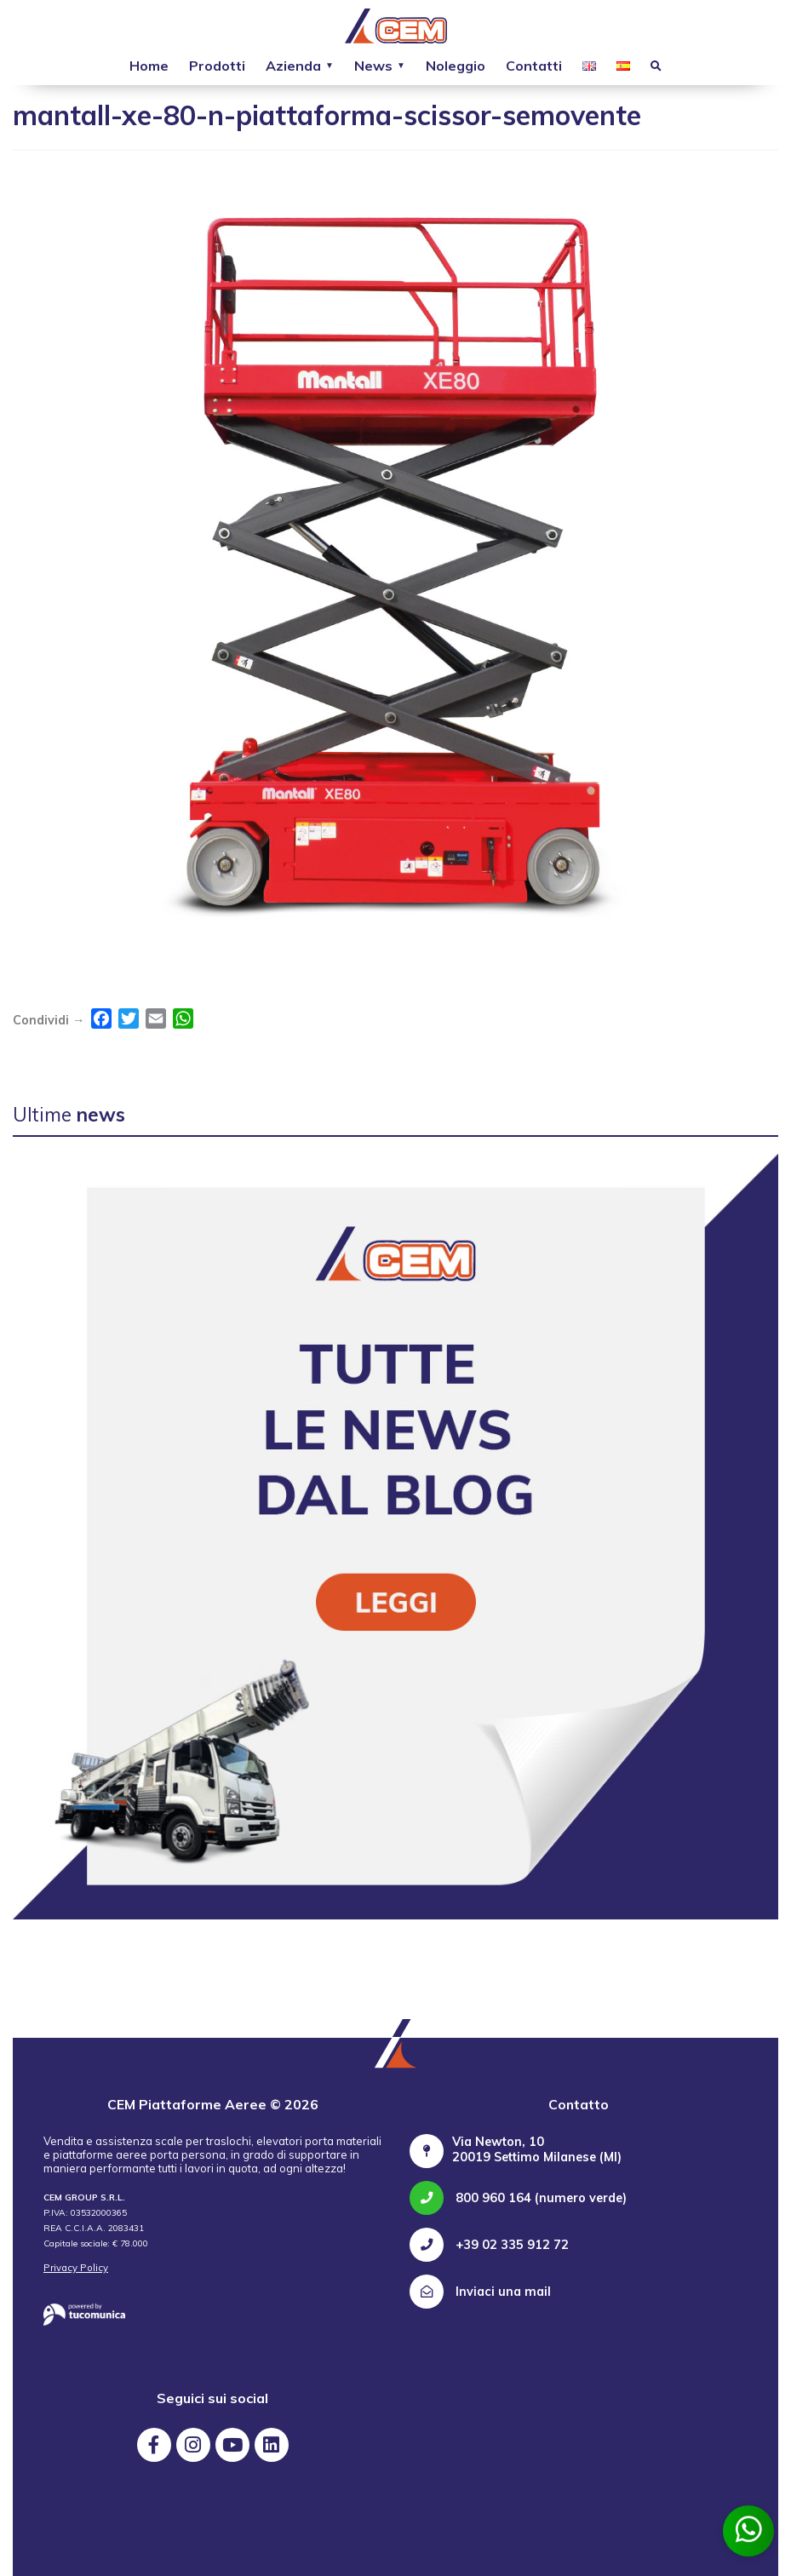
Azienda (293, 65)
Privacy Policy (75, 2268)
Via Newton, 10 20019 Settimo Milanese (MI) (537, 2149)
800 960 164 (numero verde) (518, 2198)
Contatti (534, 65)
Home (149, 65)
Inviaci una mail (480, 2291)
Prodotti (217, 65)
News (373, 65)
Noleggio (455, 65)
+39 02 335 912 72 (489, 2244)
